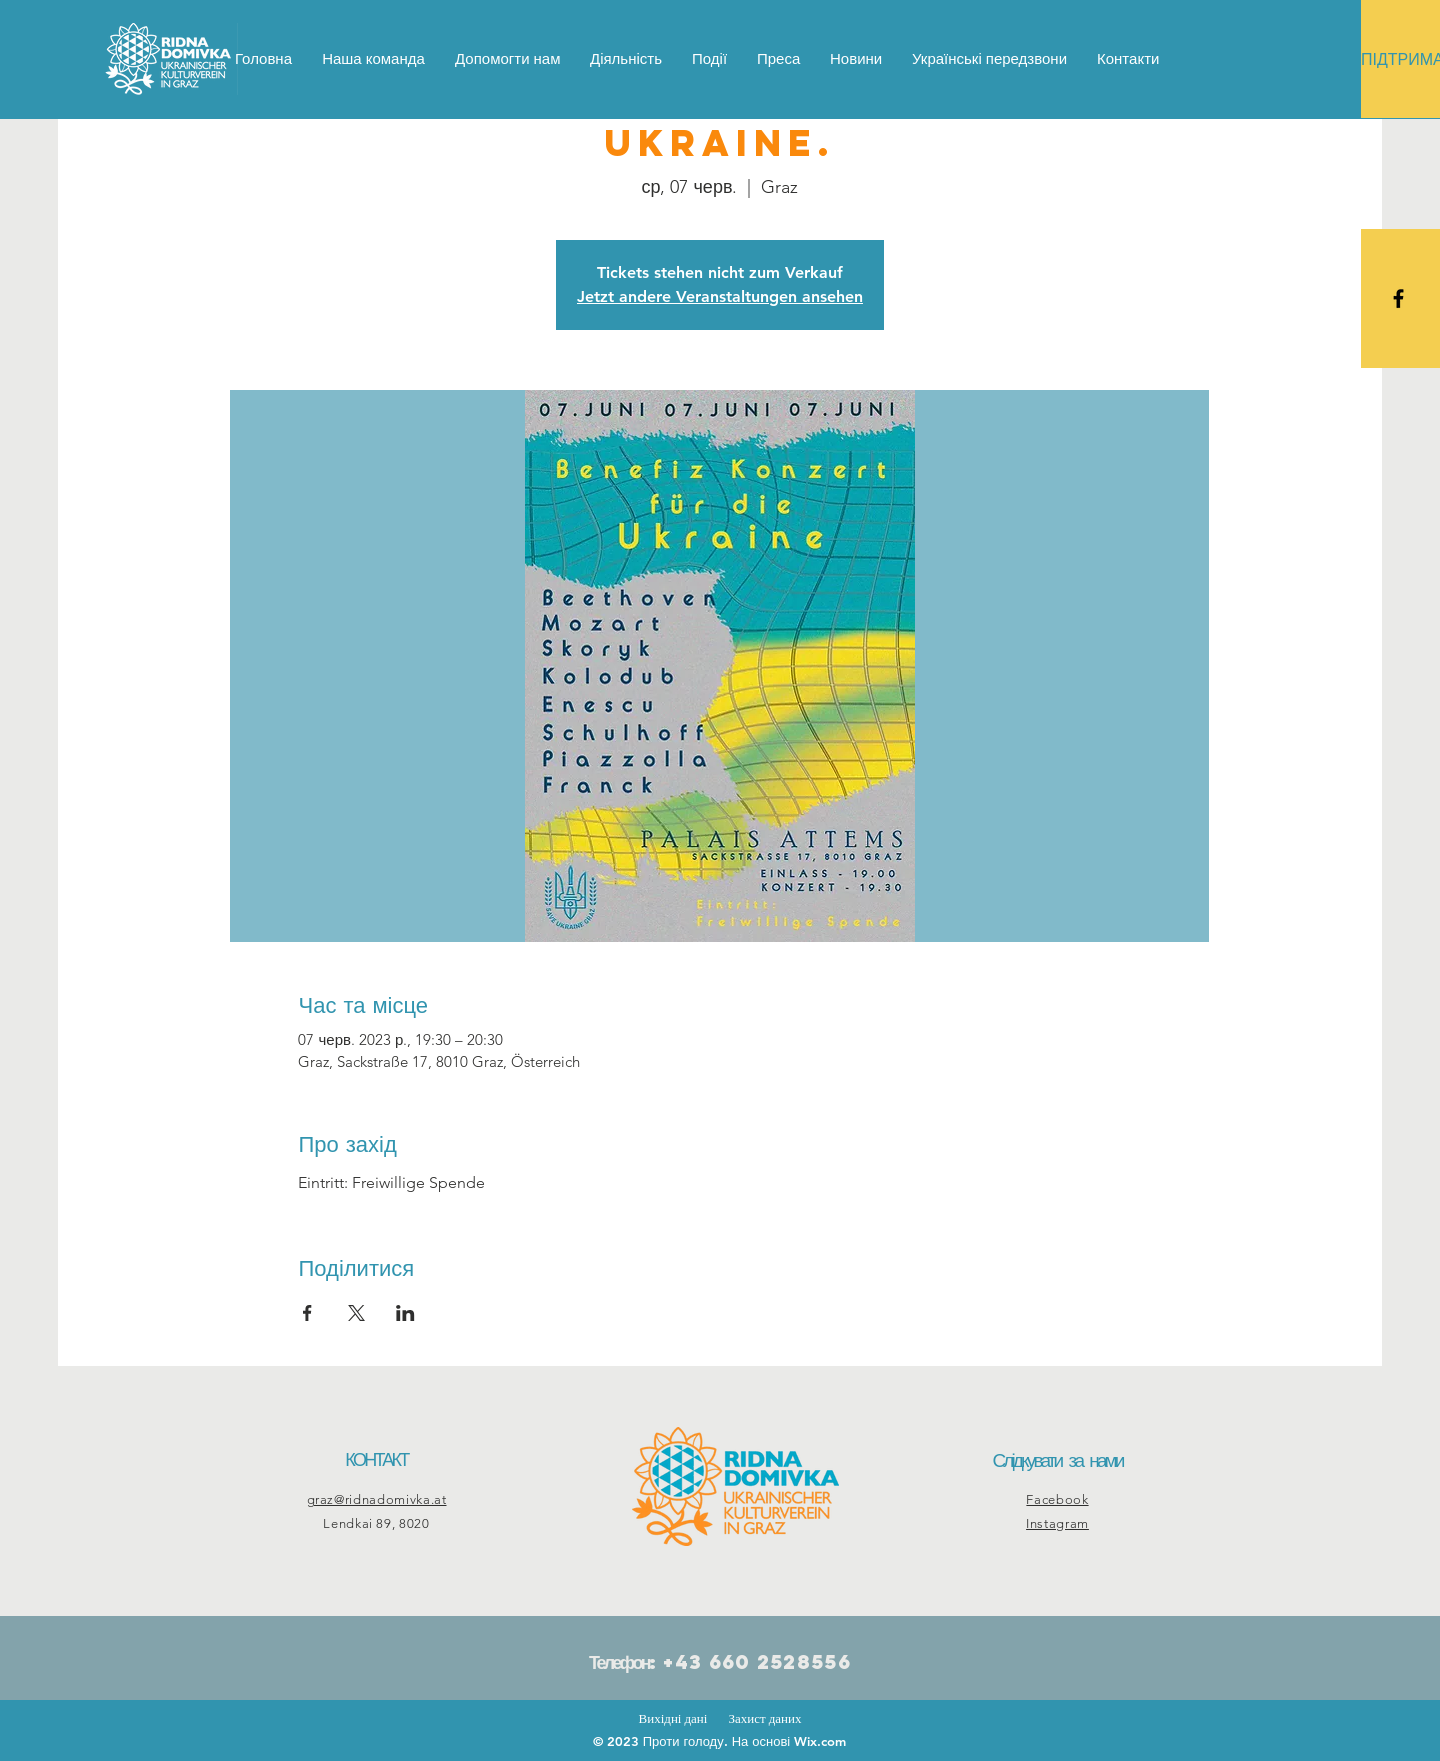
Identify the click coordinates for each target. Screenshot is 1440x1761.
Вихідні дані (673, 1718)
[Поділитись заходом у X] (356, 1313)
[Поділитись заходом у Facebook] (307, 1313)
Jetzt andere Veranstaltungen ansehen (720, 296)
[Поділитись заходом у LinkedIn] (405, 1313)
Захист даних (764, 1718)
